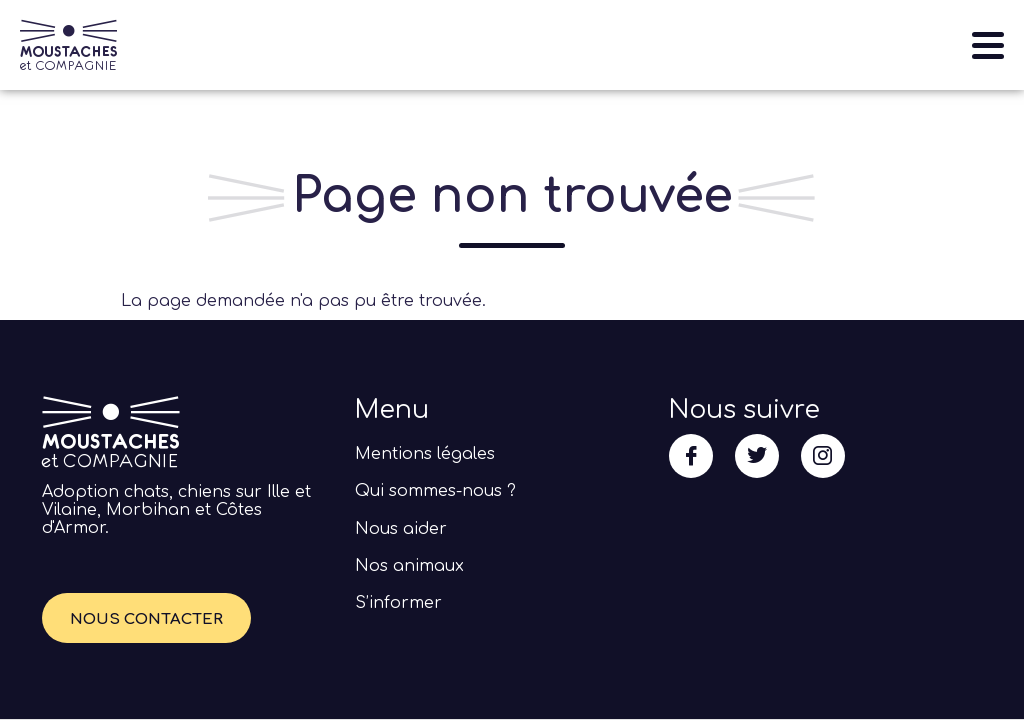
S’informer (398, 603)
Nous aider (401, 529)
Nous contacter (146, 619)
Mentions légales (425, 454)
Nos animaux (409, 566)
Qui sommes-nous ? (435, 491)
